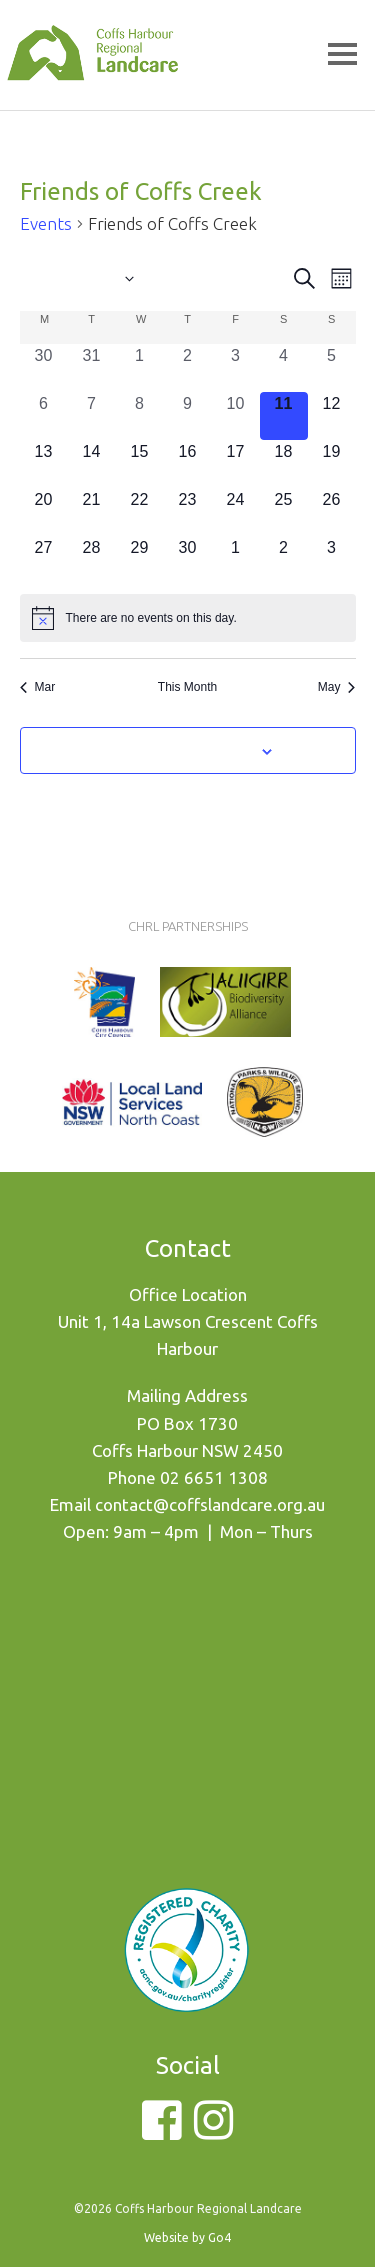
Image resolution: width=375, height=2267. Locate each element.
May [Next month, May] (337, 687)
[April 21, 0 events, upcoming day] (92, 512)
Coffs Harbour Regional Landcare (92, 82)
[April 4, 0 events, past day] (284, 368)
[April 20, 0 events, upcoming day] (44, 512)
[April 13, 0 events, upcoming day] (44, 464)
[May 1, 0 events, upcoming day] (236, 560)
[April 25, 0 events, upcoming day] (284, 512)
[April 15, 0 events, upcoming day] (140, 464)
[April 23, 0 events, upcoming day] (188, 512)
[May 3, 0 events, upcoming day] (332, 560)
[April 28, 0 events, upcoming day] (92, 560)
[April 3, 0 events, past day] (236, 368)
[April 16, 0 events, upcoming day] (188, 464)
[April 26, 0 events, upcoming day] (332, 512)
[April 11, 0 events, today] (284, 416)
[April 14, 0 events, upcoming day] (92, 464)
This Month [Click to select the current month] (187, 687)
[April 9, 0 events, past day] (188, 416)
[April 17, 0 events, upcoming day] (236, 464)
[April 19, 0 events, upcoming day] (332, 464)
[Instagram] (213, 2131)
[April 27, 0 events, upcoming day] (44, 560)
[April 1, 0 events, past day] (140, 368)
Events (46, 223)
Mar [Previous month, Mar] (38, 687)
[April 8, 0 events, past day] (140, 416)
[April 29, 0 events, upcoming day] (140, 560)
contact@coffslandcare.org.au (210, 1504)
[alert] (188, 618)
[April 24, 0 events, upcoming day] (236, 512)
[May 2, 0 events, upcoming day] (284, 560)
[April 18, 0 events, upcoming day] (284, 464)
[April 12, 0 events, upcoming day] (332, 416)
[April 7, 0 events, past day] (92, 416)
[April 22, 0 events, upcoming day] (140, 512)
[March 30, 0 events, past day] (44, 368)
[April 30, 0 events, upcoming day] (188, 560)
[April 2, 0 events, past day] (188, 368)
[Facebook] (161, 2131)
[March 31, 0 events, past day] (92, 368)
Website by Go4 (187, 2237)
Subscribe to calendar (176, 750)
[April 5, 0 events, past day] (332, 368)
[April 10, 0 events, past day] (236, 416)
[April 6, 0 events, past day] (44, 416)
